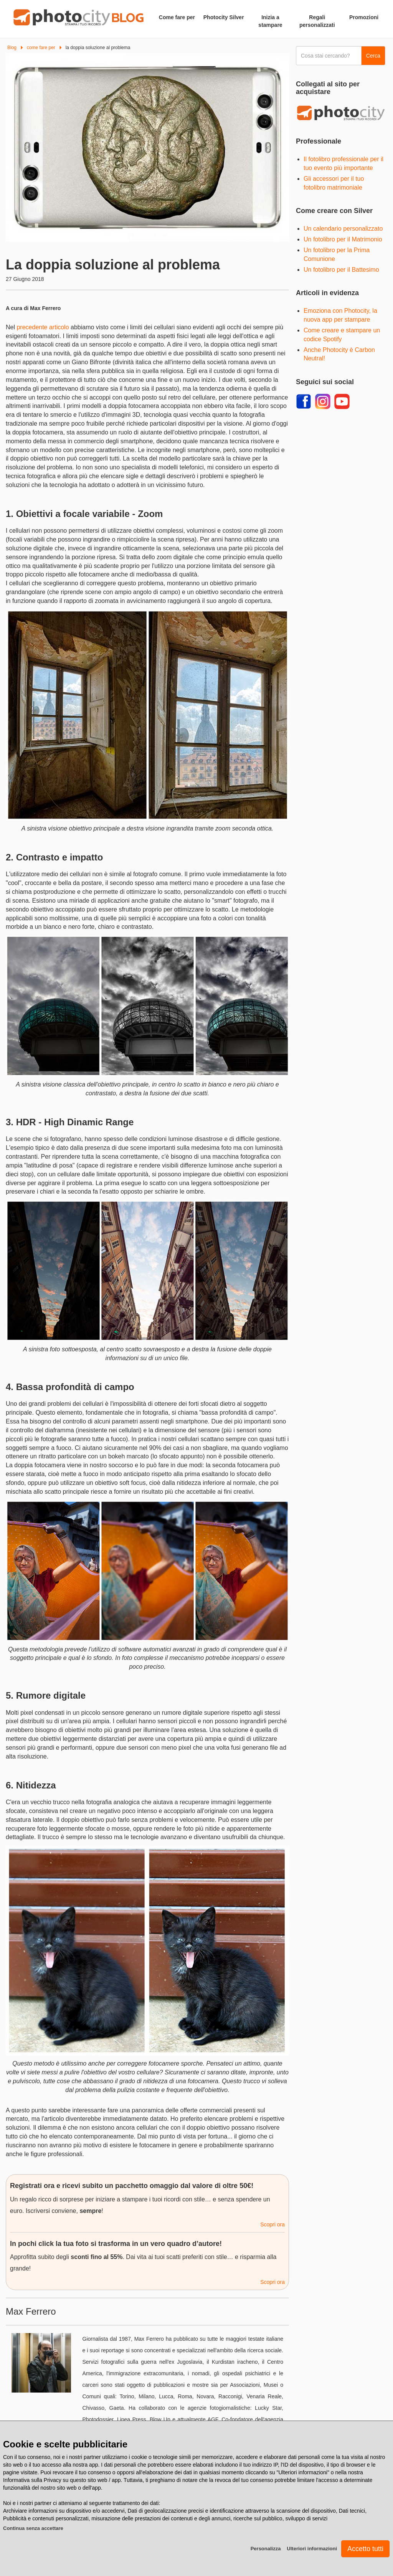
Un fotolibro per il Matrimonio (343, 239)
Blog (12, 47)
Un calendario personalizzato (343, 228)
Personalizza (266, 2548)
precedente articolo (43, 327)
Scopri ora (272, 2224)
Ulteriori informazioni (312, 2548)
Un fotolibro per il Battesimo (341, 269)
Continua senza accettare (33, 2528)
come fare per (41, 47)
